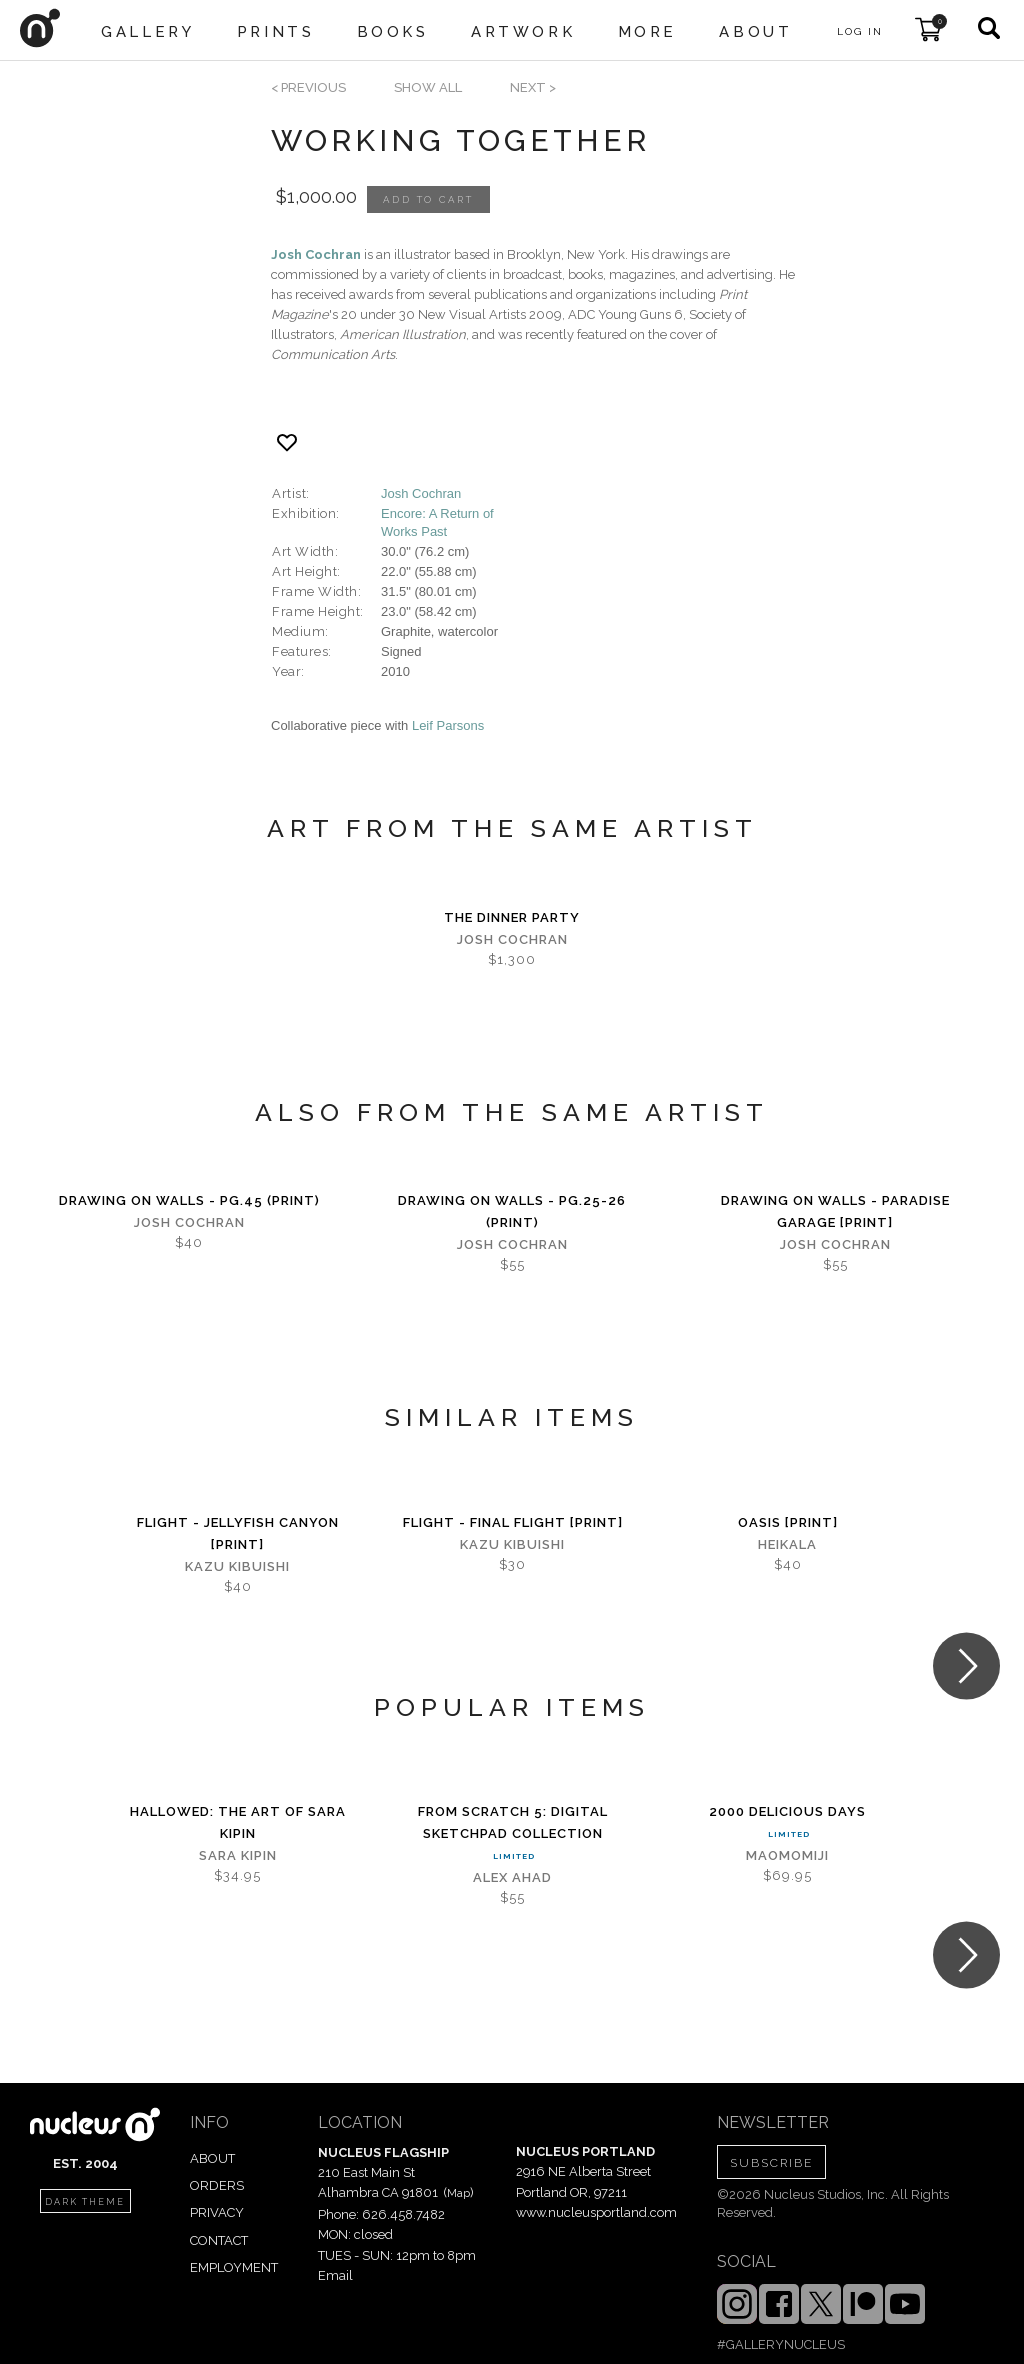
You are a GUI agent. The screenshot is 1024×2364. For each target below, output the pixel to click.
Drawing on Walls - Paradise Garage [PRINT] (835, 1211)
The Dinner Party (512, 917)
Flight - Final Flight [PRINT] (513, 1522)
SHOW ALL (428, 87)
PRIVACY (217, 2212)
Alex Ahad (512, 1877)
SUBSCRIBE (771, 2163)
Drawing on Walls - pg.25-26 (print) (512, 1211)
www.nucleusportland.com (596, 2212)
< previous (308, 87)
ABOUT (212, 2158)
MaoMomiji (787, 1855)
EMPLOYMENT (234, 2267)
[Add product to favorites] (287, 442)
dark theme (85, 2202)
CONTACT (219, 2240)
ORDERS (217, 2185)
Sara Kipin (238, 1855)
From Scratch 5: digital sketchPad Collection (513, 1822)
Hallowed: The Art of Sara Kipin (238, 1822)
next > (533, 87)
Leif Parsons (448, 725)
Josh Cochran (316, 254)
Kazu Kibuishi (237, 1566)
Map (458, 2193)
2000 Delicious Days (787, 1811)
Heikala (787, 1544)
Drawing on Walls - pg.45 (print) (189, 1200)
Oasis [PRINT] (788, 1522)
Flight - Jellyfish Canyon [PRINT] (238, 1533)
